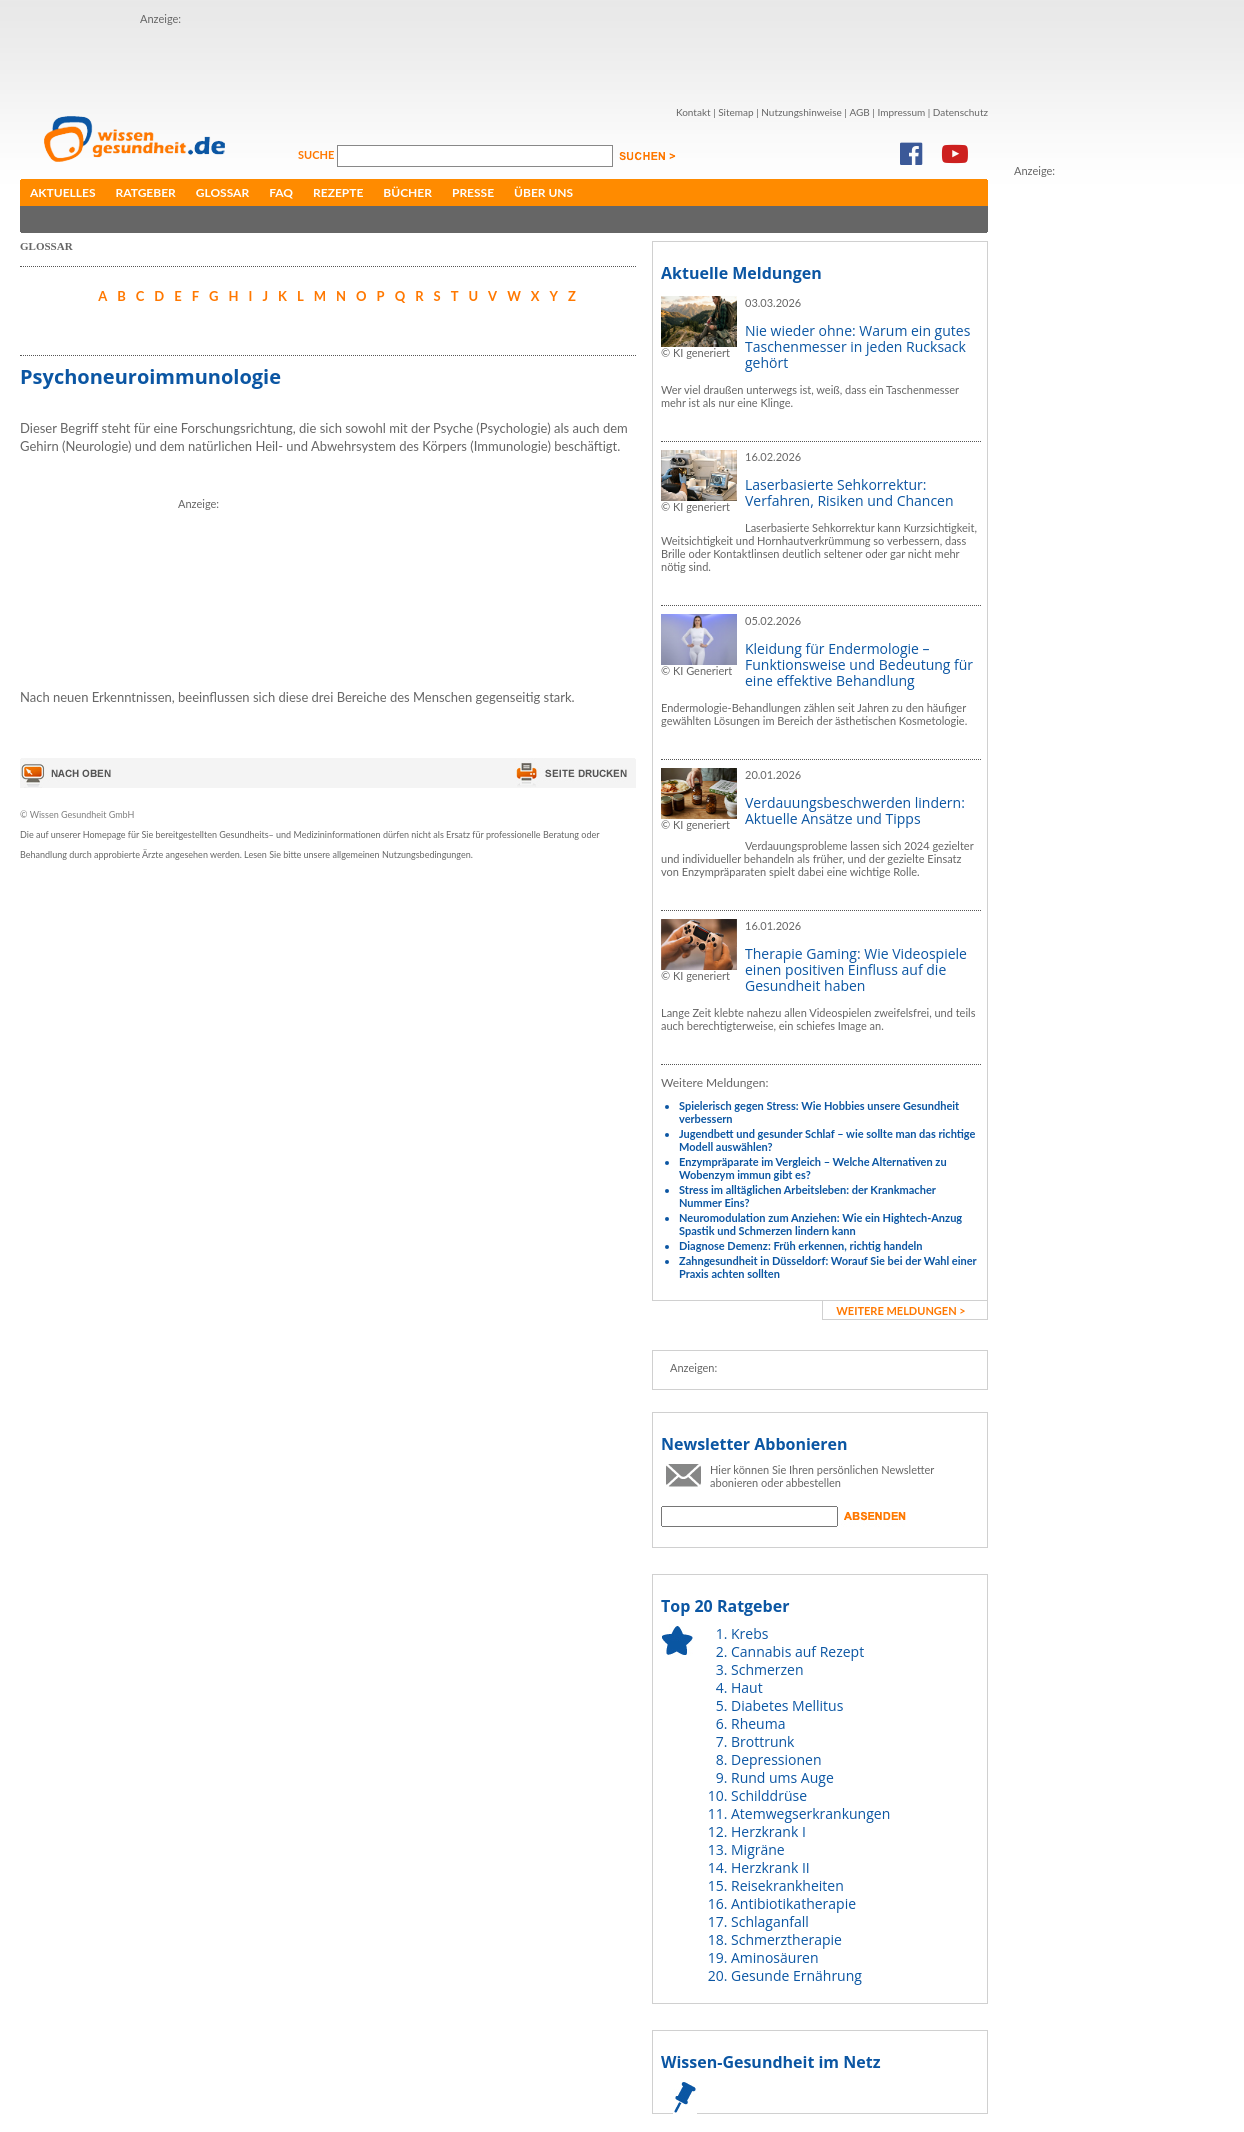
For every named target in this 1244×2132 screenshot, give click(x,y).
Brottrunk (762, 1741)
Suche (317, 154)
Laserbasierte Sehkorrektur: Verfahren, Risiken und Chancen (849, 492)
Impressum (901, 112)
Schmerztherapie (786, 1939)
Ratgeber (146, 192)
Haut (747, 1687)
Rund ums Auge (782, 1777)
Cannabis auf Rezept (797, 1651)
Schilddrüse (769, 1795)
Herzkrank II (770, 1867)
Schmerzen (767, 1669)
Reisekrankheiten (787, 1885)
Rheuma (758, 1723)
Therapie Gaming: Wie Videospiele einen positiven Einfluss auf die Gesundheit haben (856, 969)
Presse (473, 192)
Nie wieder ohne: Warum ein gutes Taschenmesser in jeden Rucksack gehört (857, 346)
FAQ (281, 192)
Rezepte (338, 192)
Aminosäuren (775, 1957)
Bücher (407, 192)
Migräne (758, 1849)
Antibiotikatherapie (793, 1903)
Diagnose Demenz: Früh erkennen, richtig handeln (800, 1245)
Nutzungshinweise (801, 112)
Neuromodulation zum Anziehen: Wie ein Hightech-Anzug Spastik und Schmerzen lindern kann (820, 1224)
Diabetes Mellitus (787, 1705)
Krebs (749, 1633)
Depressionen (776, 1759)
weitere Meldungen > (900, 1310)
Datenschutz (960, 112)
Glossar (222, 192)
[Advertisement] (257, 58)
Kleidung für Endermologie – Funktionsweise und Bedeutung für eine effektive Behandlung (859, 664)
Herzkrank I (768, 1831)
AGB (859, 112)
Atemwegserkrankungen (810, 1813)
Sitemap (735, 112)
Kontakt (693, 112)
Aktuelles (63, 192)
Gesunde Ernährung (796, 1975)
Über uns (543, 192)
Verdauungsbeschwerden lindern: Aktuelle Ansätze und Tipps (855, 810)
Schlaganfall (770, 1921)
